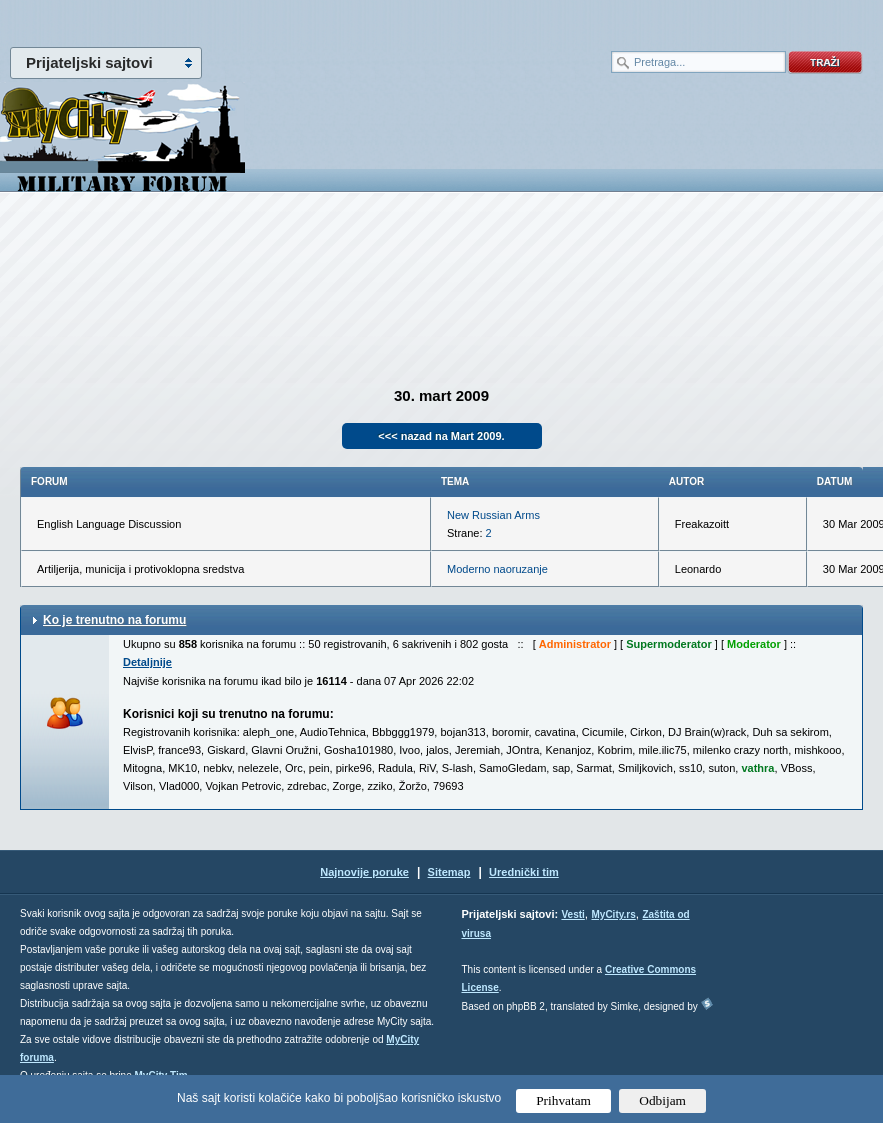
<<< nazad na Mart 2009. (441, 436)
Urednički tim (524, 872)
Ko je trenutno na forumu (114, 620)
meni (221, 20)
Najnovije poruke (364, 872)
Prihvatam (563, 1100)
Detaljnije (147, 662)
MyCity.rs (613, 914)
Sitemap (449, 872)
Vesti (572, 914)
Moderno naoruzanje (497, 569)
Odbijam (662, 1100)
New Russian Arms (493, 515)
